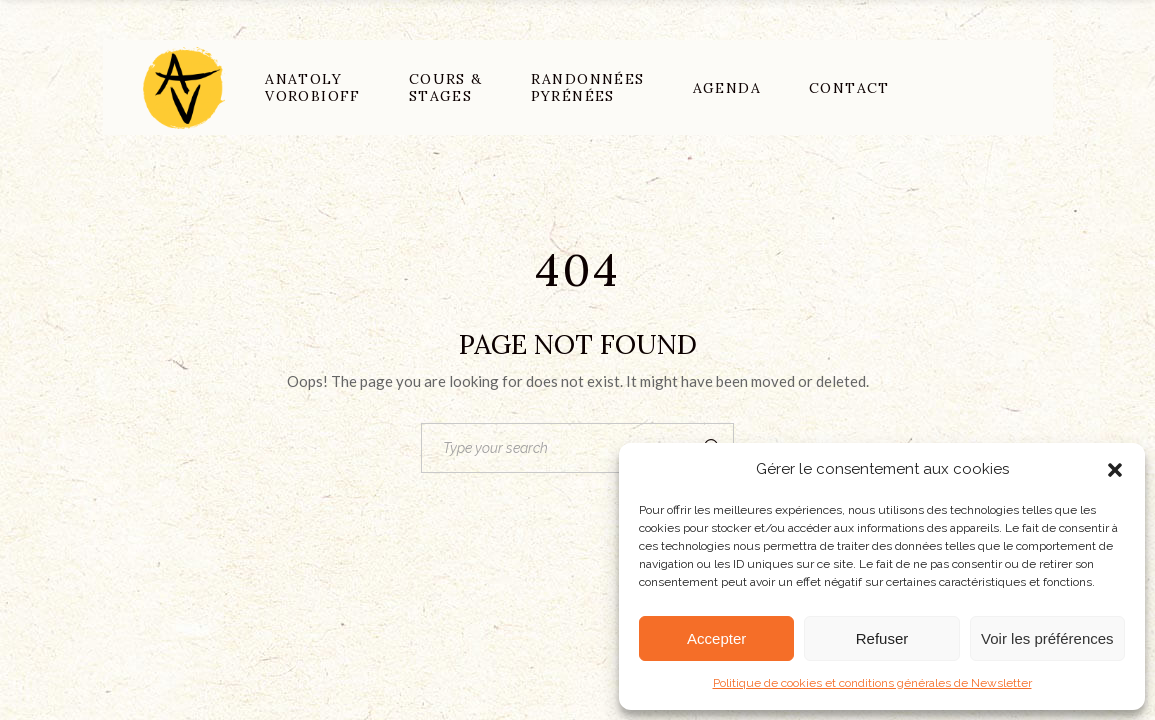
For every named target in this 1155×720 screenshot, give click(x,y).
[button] (1115, 470)
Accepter (716, 638)
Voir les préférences (1047, 638)
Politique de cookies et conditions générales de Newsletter (872, 683)
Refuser (882, 638)
